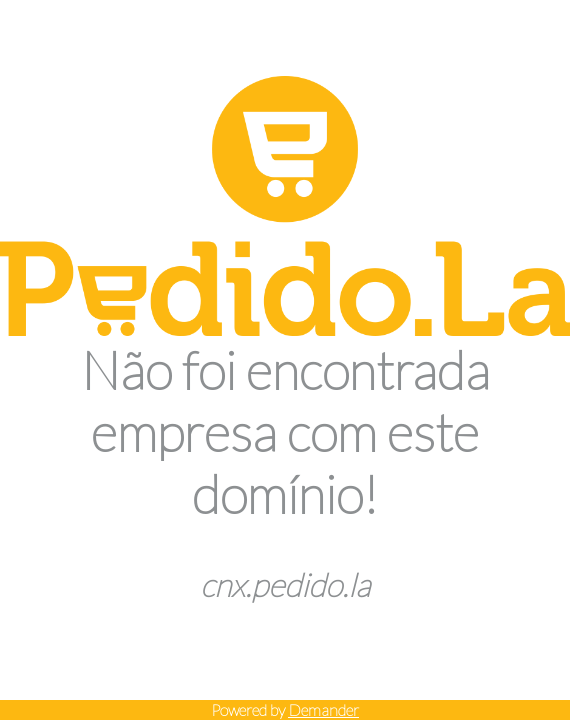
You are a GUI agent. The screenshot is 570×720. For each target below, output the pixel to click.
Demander (323, 709)
